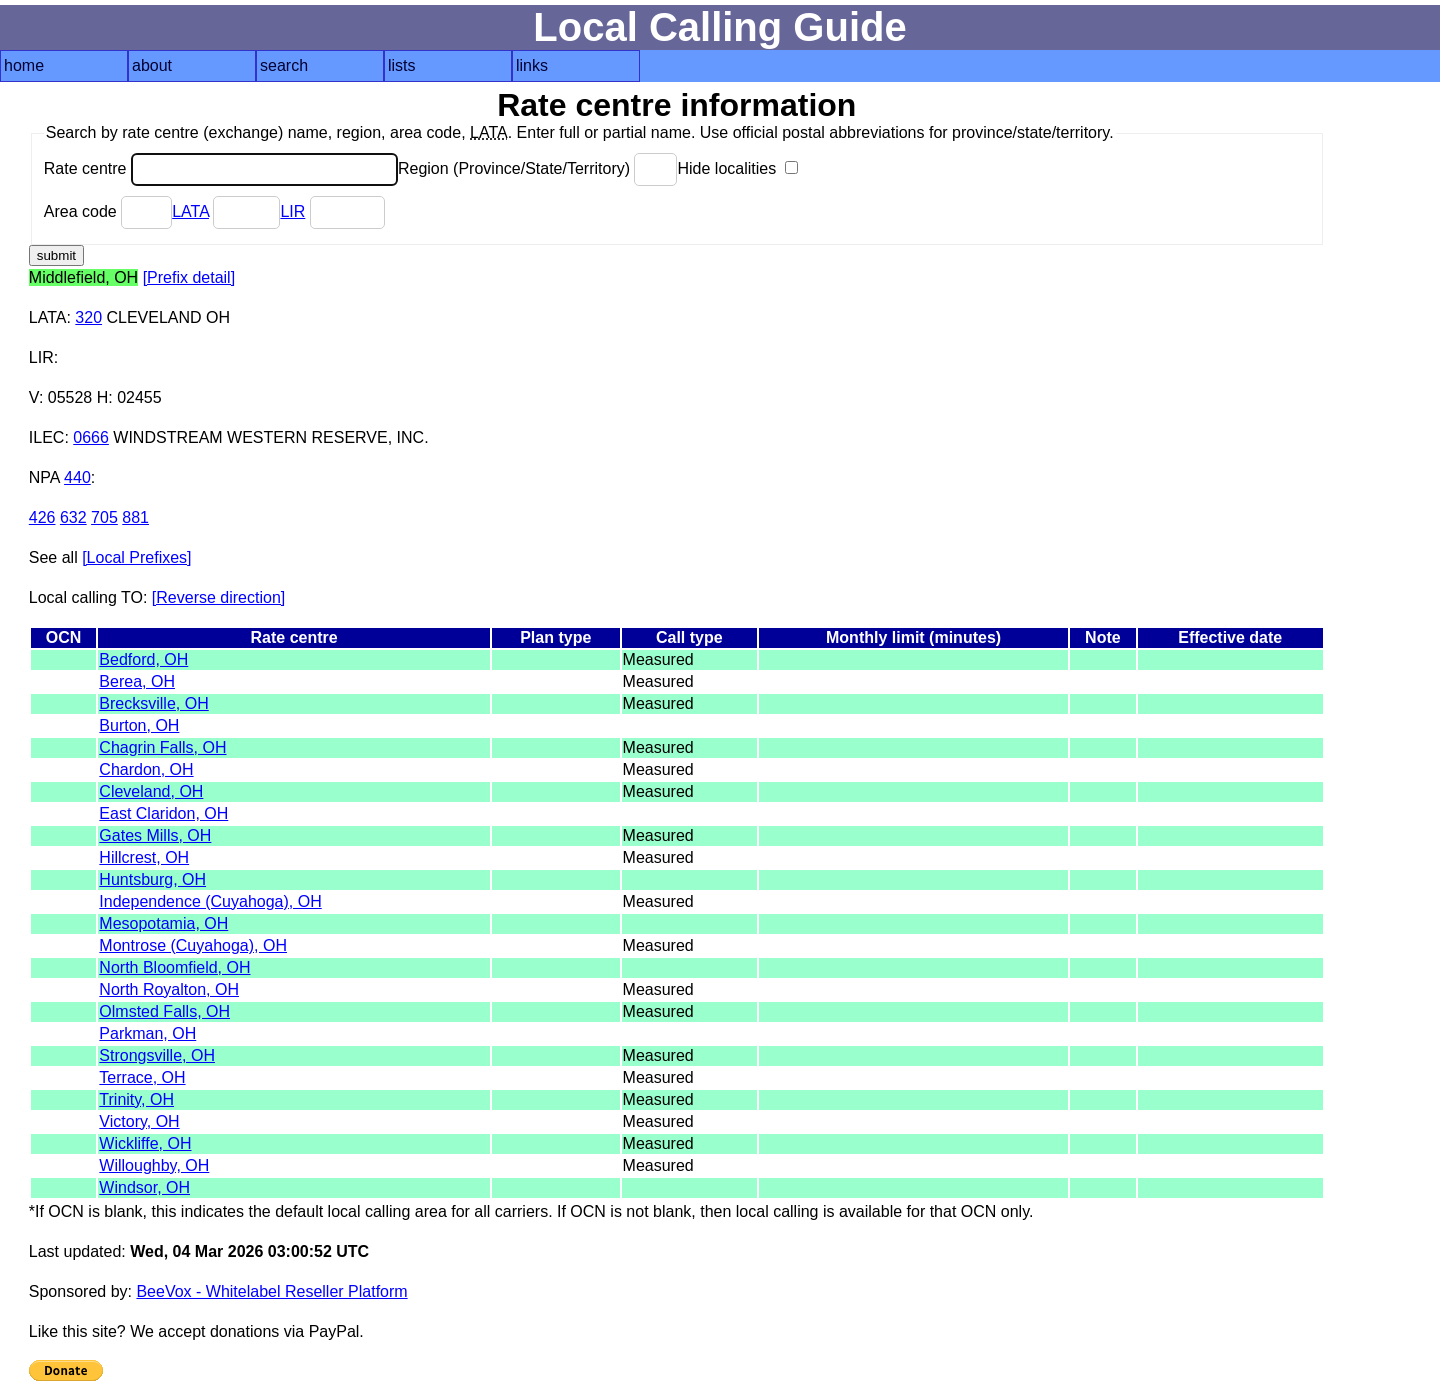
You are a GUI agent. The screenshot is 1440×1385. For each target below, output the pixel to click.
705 (104, 517)
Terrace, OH (142, 1077)
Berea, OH (137, 681)
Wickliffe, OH (145, 1143)
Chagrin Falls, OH (162, 747)
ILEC (47, 437)
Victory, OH (139, 1121)
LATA (190, 211)
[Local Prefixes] (136, 557)
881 (135, 517)
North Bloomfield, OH (174, 967)
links (532, 65)
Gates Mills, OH (155, 835)
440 (77, 477)
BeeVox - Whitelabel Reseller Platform (271, 1291)
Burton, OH (139, 725)
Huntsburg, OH (152, 879)
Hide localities (737, 168)
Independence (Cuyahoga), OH (210, 901)
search (284, 65)
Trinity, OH (136, 1099)
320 (88, 317)
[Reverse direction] (218, 597)
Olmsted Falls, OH (164, 1011)
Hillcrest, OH (144, 857)
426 (42, 517)
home (24, 65)
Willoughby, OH (154, 1165)
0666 (91, 437)
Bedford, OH (143, 659)
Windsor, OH (144, 1187)
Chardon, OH (146, 769)
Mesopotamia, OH (163, 923)
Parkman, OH (147, 1033)
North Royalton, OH (169, 989)
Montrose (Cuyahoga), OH (193, 945)
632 (73, 517)
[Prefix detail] (189, 277)
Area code (108, 211)
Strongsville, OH (157, 1055)
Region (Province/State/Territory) (538, 168)
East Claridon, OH (163, 813)
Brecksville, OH (153, 703)
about (152, 65)
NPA (44, 477)
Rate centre (221, 168)
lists (402, 65)
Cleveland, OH (151, 791)
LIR (292, 211)
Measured (658, 659)
